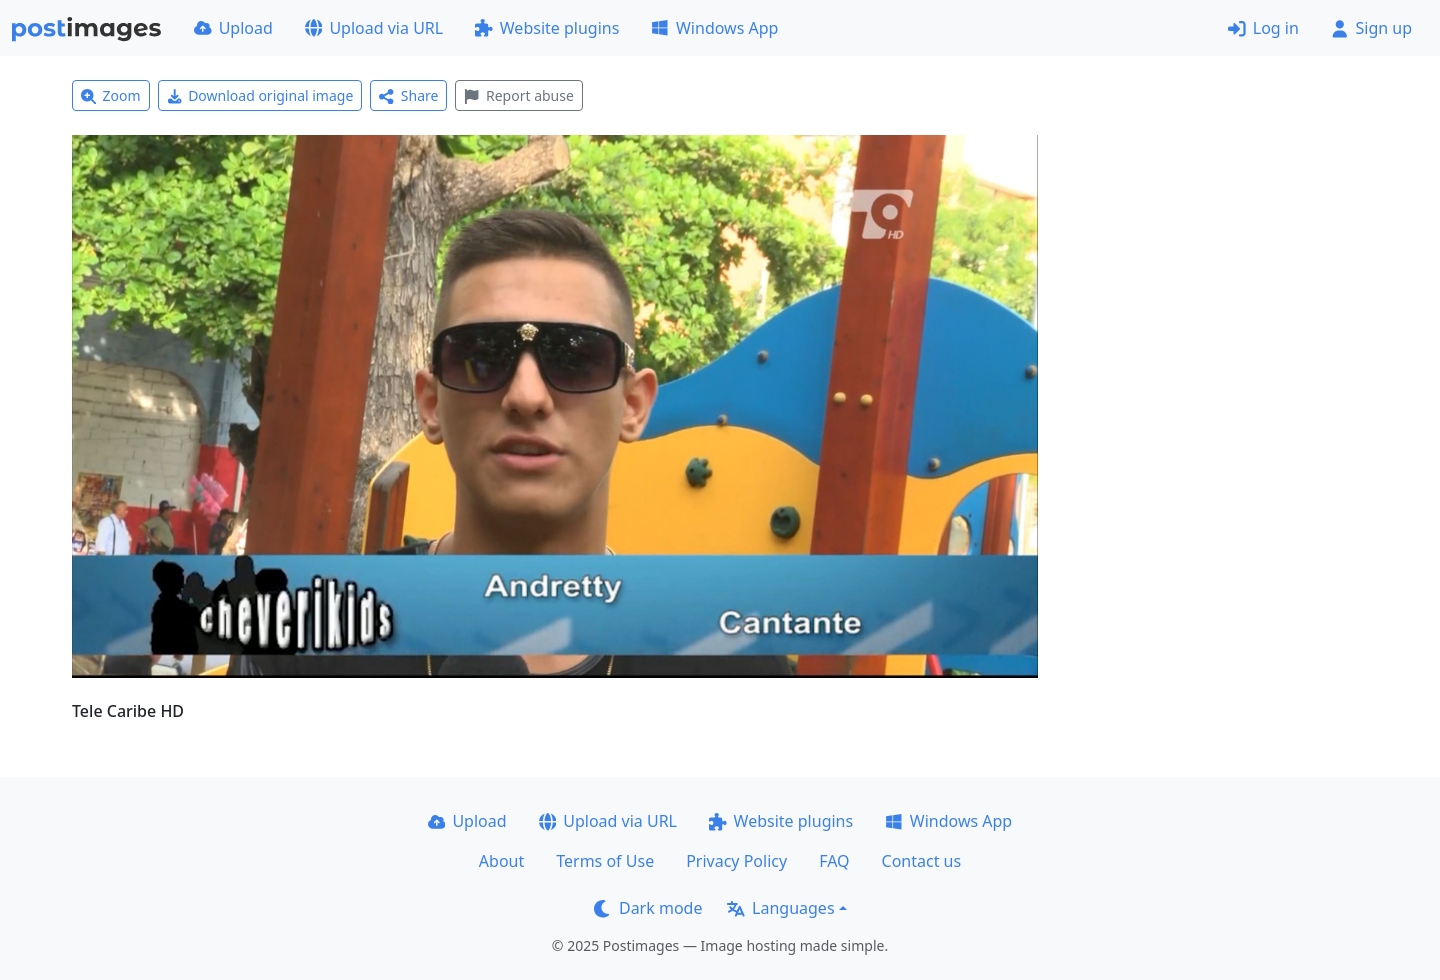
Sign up (1371, 28)
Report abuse (518, 95)
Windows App (714, 28)
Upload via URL (374, 28)
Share (408, 95)
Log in (1263, 28)
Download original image (260, 95)
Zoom (111, 95)
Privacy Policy (736, 861)
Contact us (922, 861)
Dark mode (648, 908)
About (501, 861)
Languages (780, 908)
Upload (233, 28)
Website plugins (547, 28)
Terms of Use (605, 861)
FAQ (834, 861)
